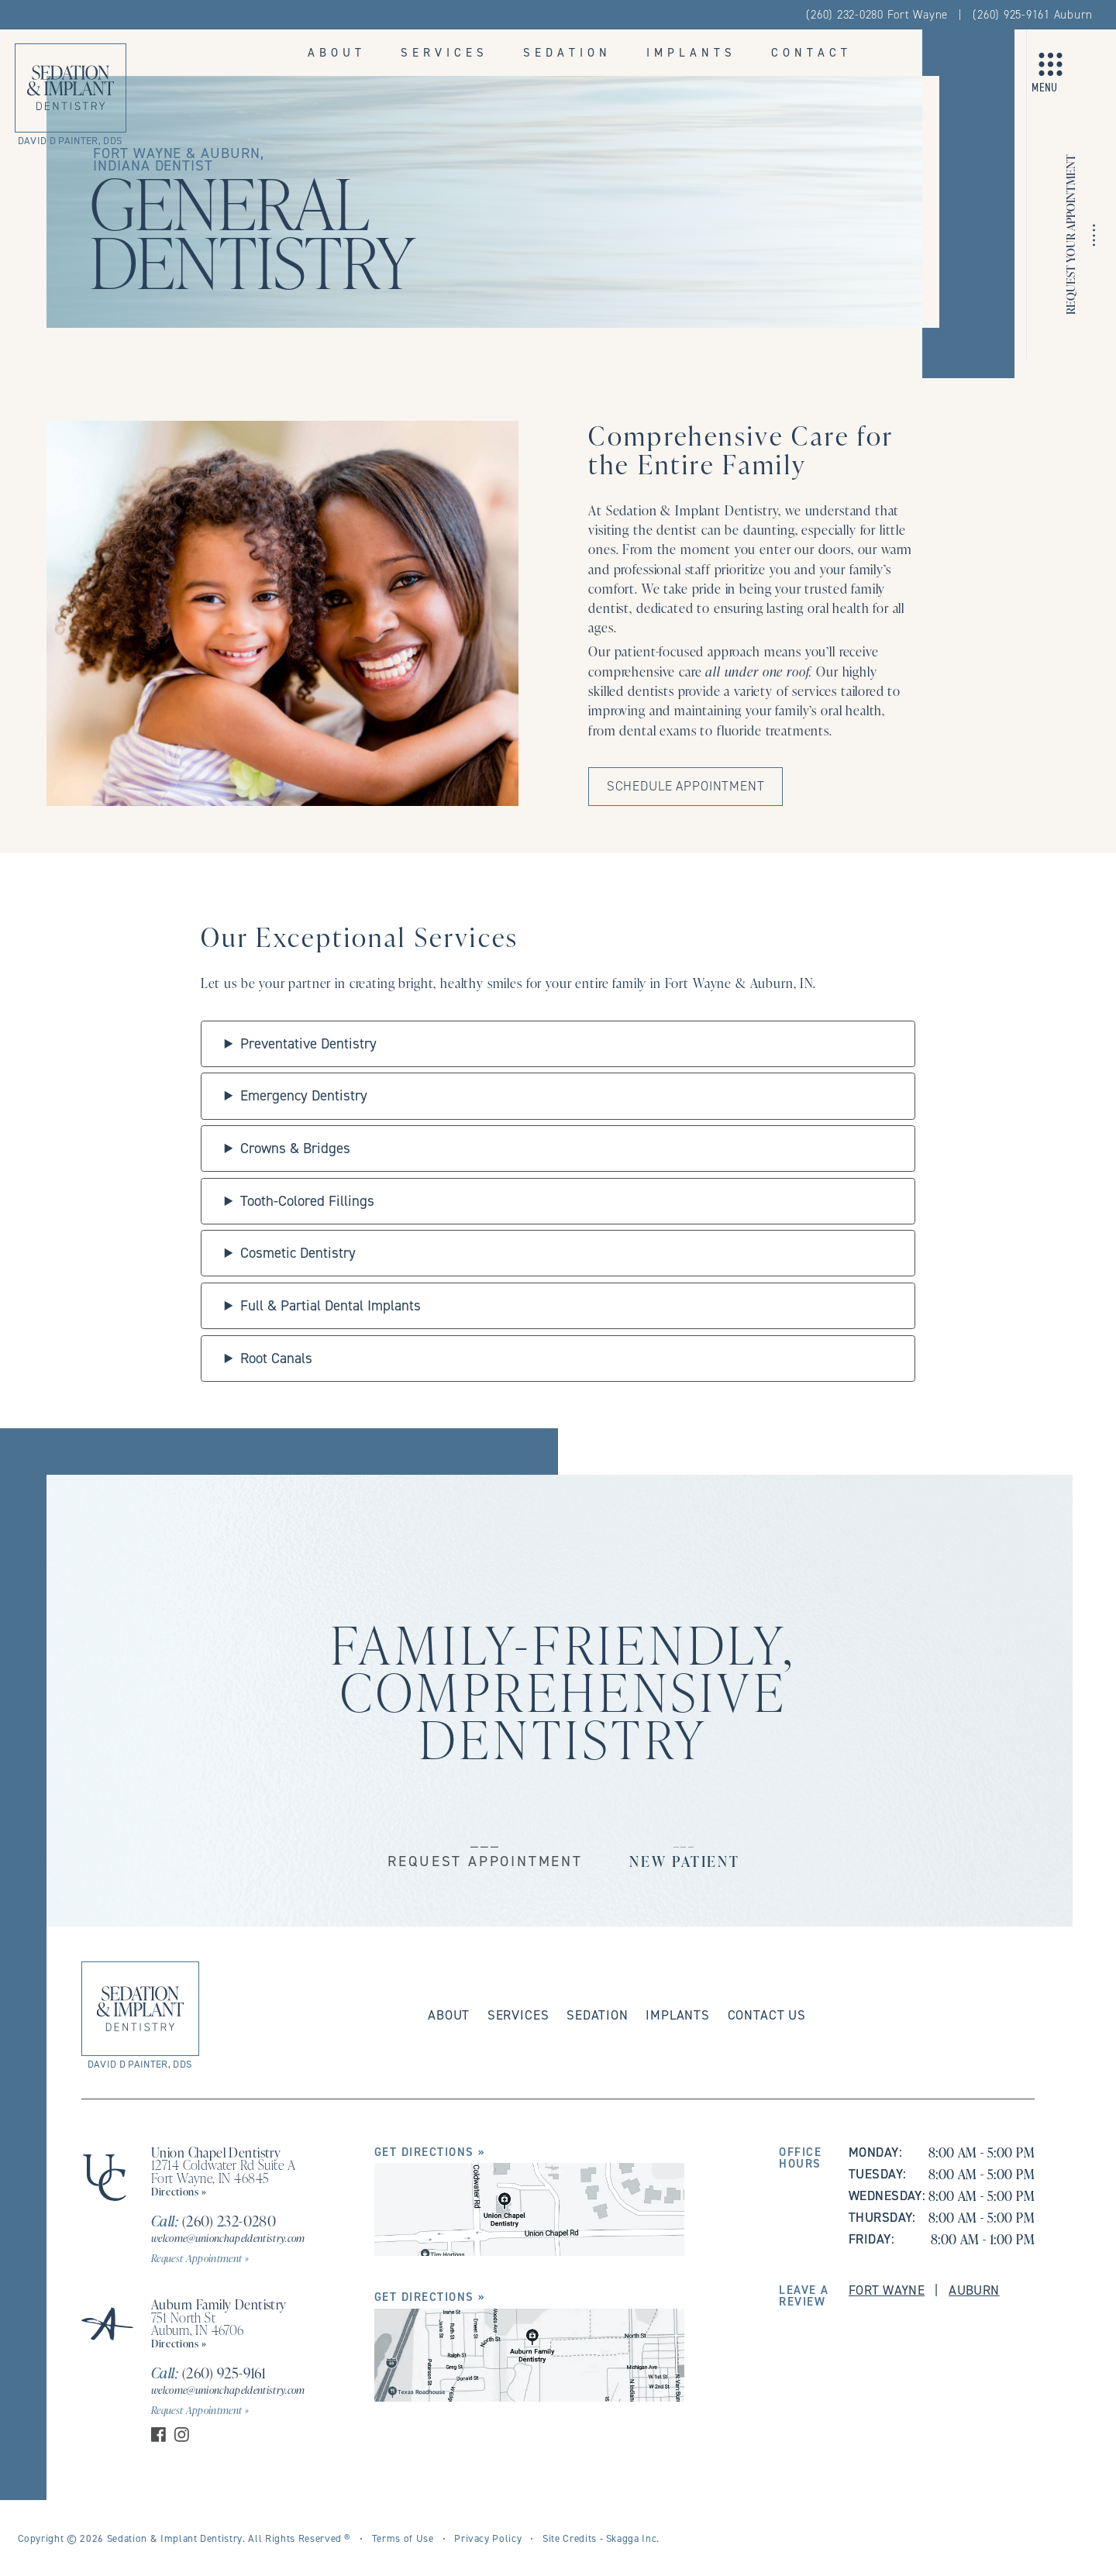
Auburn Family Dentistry (219, 2304)
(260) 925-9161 (208, 2372)
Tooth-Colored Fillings (307, 1201)
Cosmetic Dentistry (298, 1253)
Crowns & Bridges (295, 1148)
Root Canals (276, 1358)
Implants (691, 52)
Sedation (567, 52)
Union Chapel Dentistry (216, 2152)
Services (444, 52)
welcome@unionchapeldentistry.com (228, 2237)
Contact (811, 52)
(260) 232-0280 (213, 2220)
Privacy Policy (488, 2538)
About (337, 52)
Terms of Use (403, 2538)
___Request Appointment (485, 1850)
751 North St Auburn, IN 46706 (197, 2324)
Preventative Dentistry (308, 1043)
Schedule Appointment (686, 786)
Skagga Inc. (633, 2538)
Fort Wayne (887, 2290)
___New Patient (684, 1850)
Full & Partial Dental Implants (330, 1305)
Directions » (179, 2191)
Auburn (974, 2290)
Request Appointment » (200, 2257)
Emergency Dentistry (303, 1095)
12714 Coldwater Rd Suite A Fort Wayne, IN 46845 (223, 2171)
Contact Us (767, 2015)
